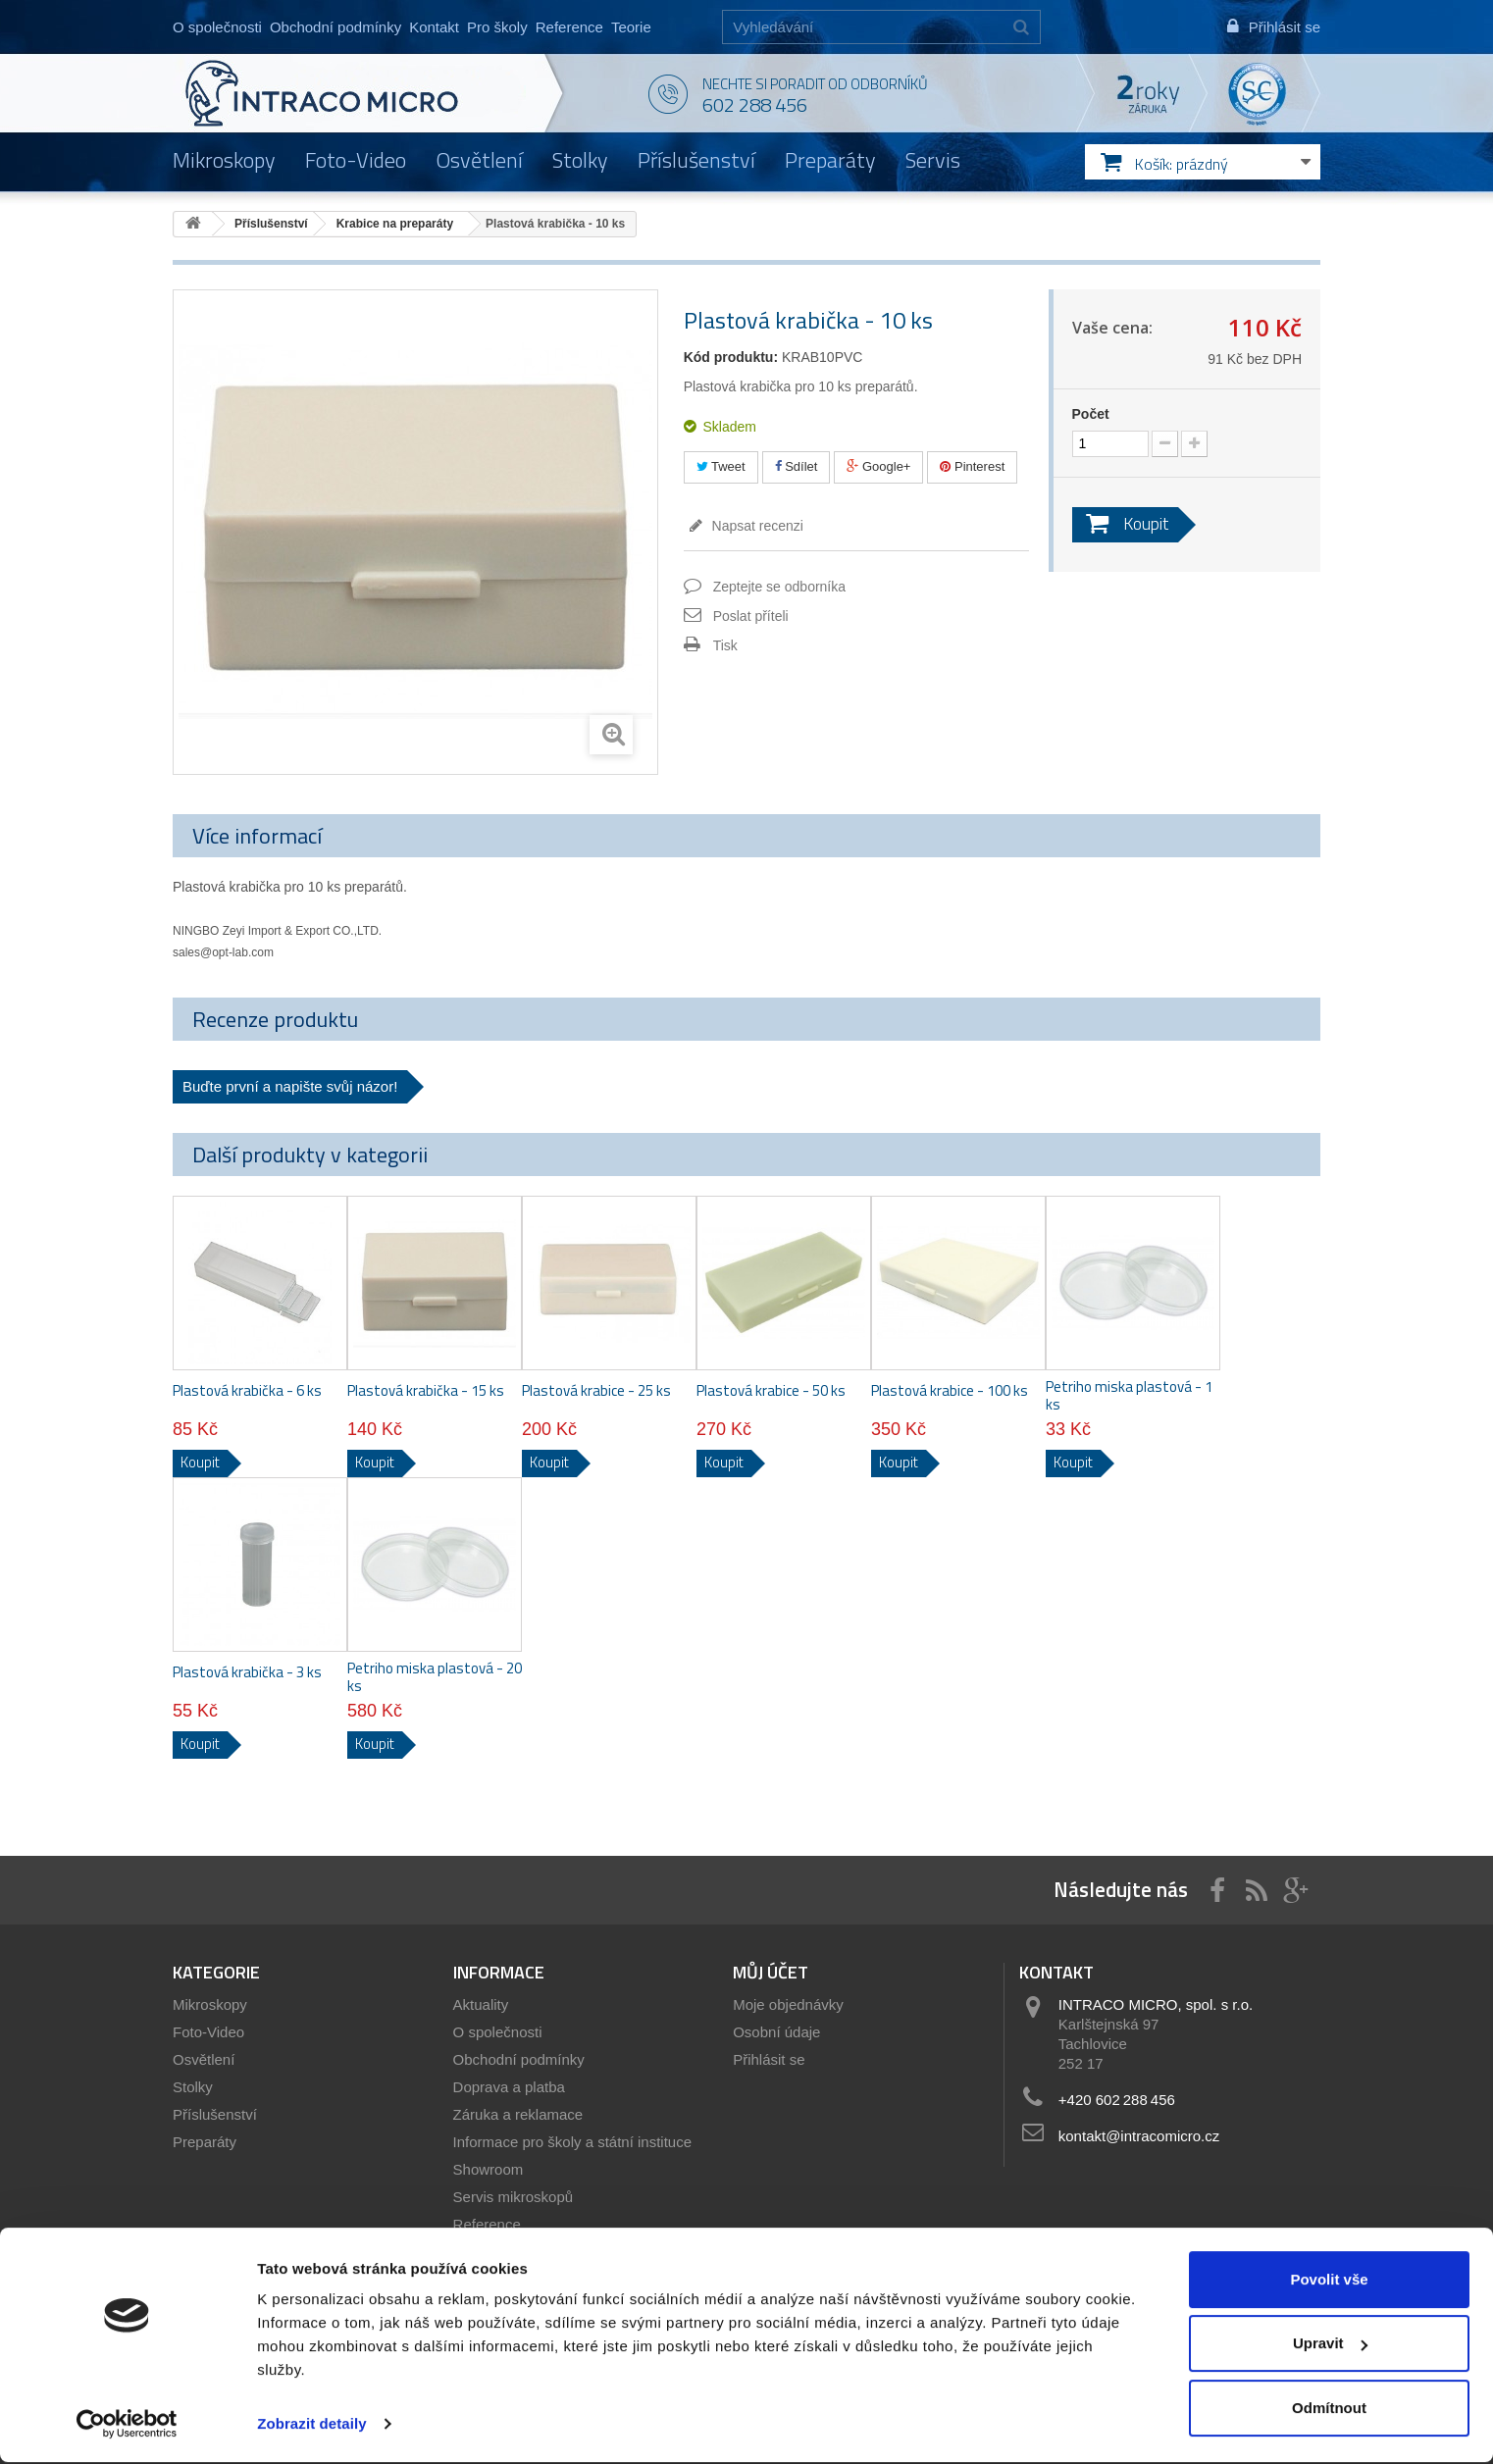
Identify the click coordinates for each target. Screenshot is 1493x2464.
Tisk (725, 645)
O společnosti (217, 27)
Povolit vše (1328, 2281)
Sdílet (796, 466)
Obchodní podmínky (335, 27)
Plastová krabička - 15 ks (425, 1391)
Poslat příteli (751, 616)
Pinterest (972, 466)
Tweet (721, 466)
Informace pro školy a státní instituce (572, 2141)
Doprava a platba (509, 2087)
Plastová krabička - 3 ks (247, 1672)
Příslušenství (696, 160)
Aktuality (481, 2004)
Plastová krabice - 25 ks (596, 1391)
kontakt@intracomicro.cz (1138, 2136)
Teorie (631, 27)
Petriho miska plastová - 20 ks (434, 1677)
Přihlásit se (768, 2059)
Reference (569, 27)
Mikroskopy (224, 160)
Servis (932, 160)
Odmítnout (1329, 2409)
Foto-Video (355, 160)
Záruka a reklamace (518, 2114)
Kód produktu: (731, 357)
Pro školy (497, 27)
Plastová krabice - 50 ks (771, 1391)
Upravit (1330, 2344)
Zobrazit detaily (312, 2425)
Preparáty (830, 160)
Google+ (878, 466)
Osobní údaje (776, 2032)
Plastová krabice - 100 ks (949, 1391)
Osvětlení (479, 160)
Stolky (580, 160)
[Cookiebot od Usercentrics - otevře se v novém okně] (127, 2425)
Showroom (488, 2169)
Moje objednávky (788, 2004)
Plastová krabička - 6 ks (247, 1391)
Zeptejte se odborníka (779, 586)
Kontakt (434, 27)
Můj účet (770, 1972)
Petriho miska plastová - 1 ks (1129, 1395)
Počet (1090, 414)
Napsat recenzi (755, 526)
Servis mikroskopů (513, 2196)
